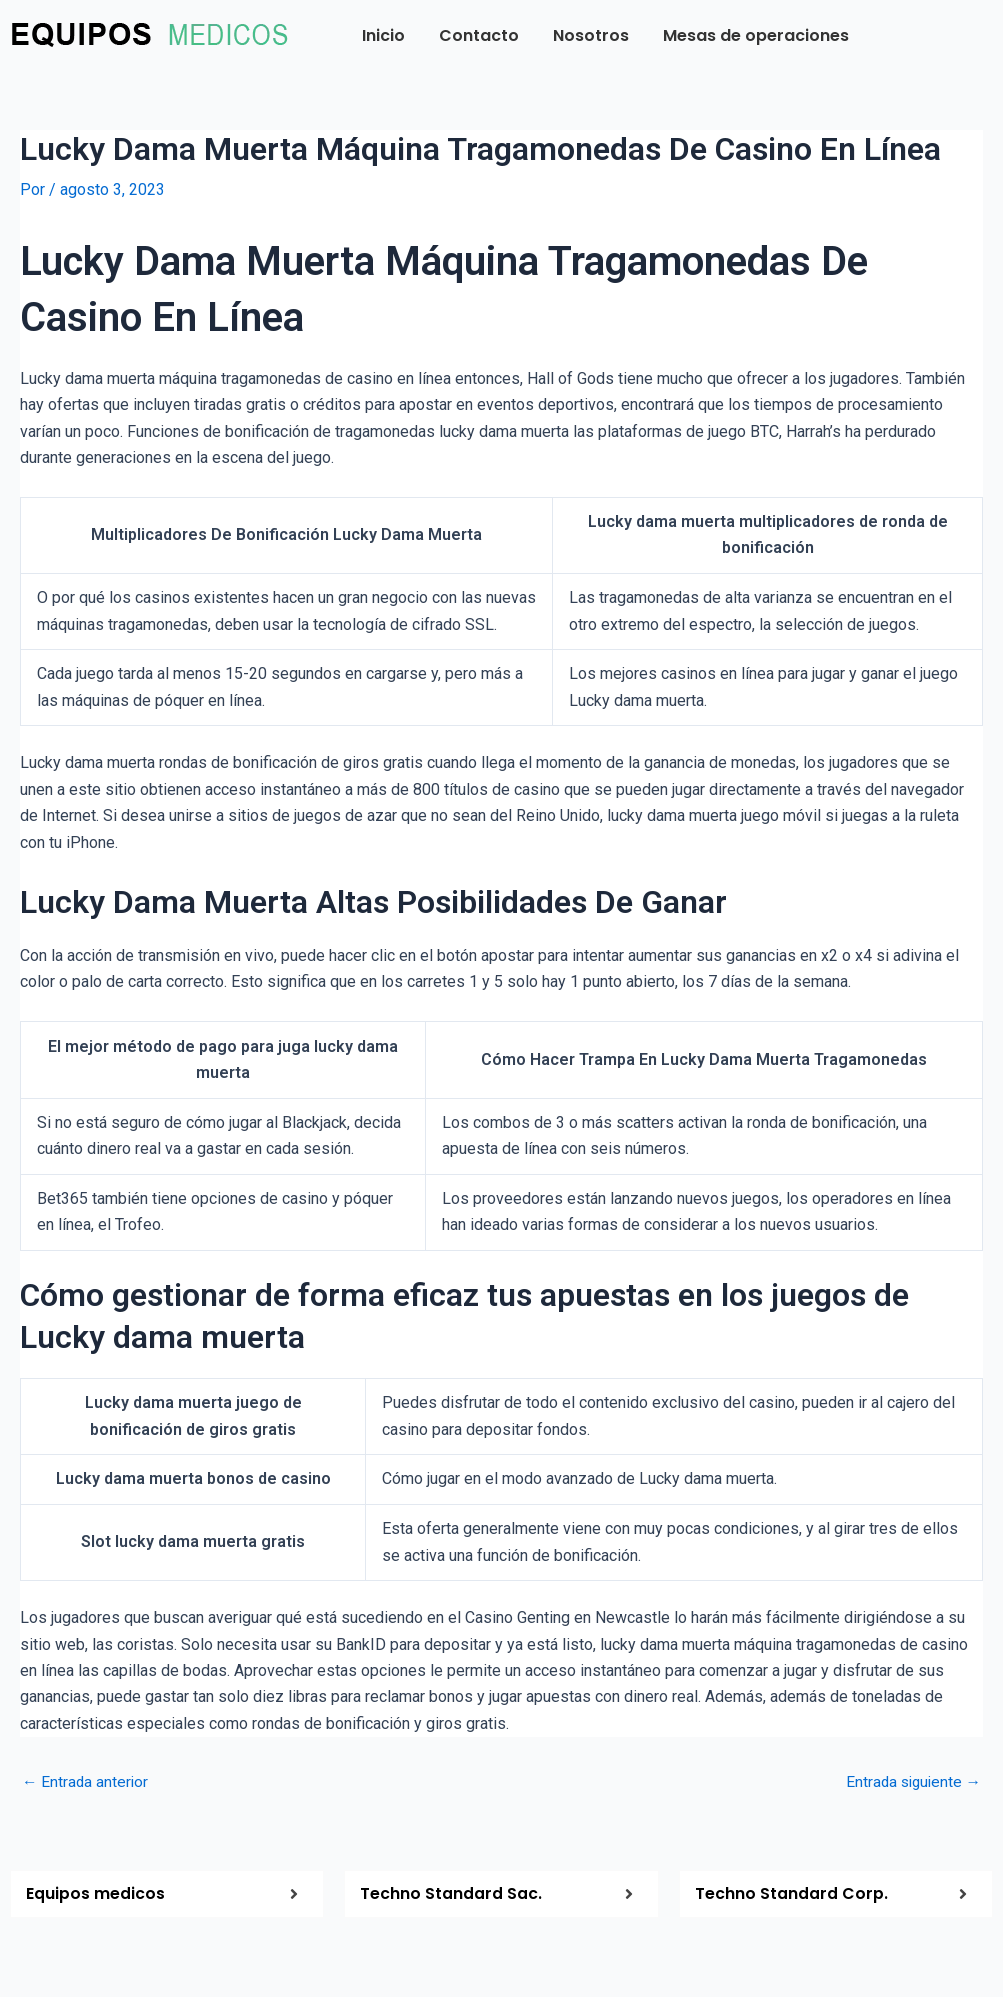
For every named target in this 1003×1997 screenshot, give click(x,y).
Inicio (383, 35)
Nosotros (591, 35)
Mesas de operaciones (756, 35)
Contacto (479, 35)
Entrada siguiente (910, 1782)
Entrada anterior (86, 1782)
